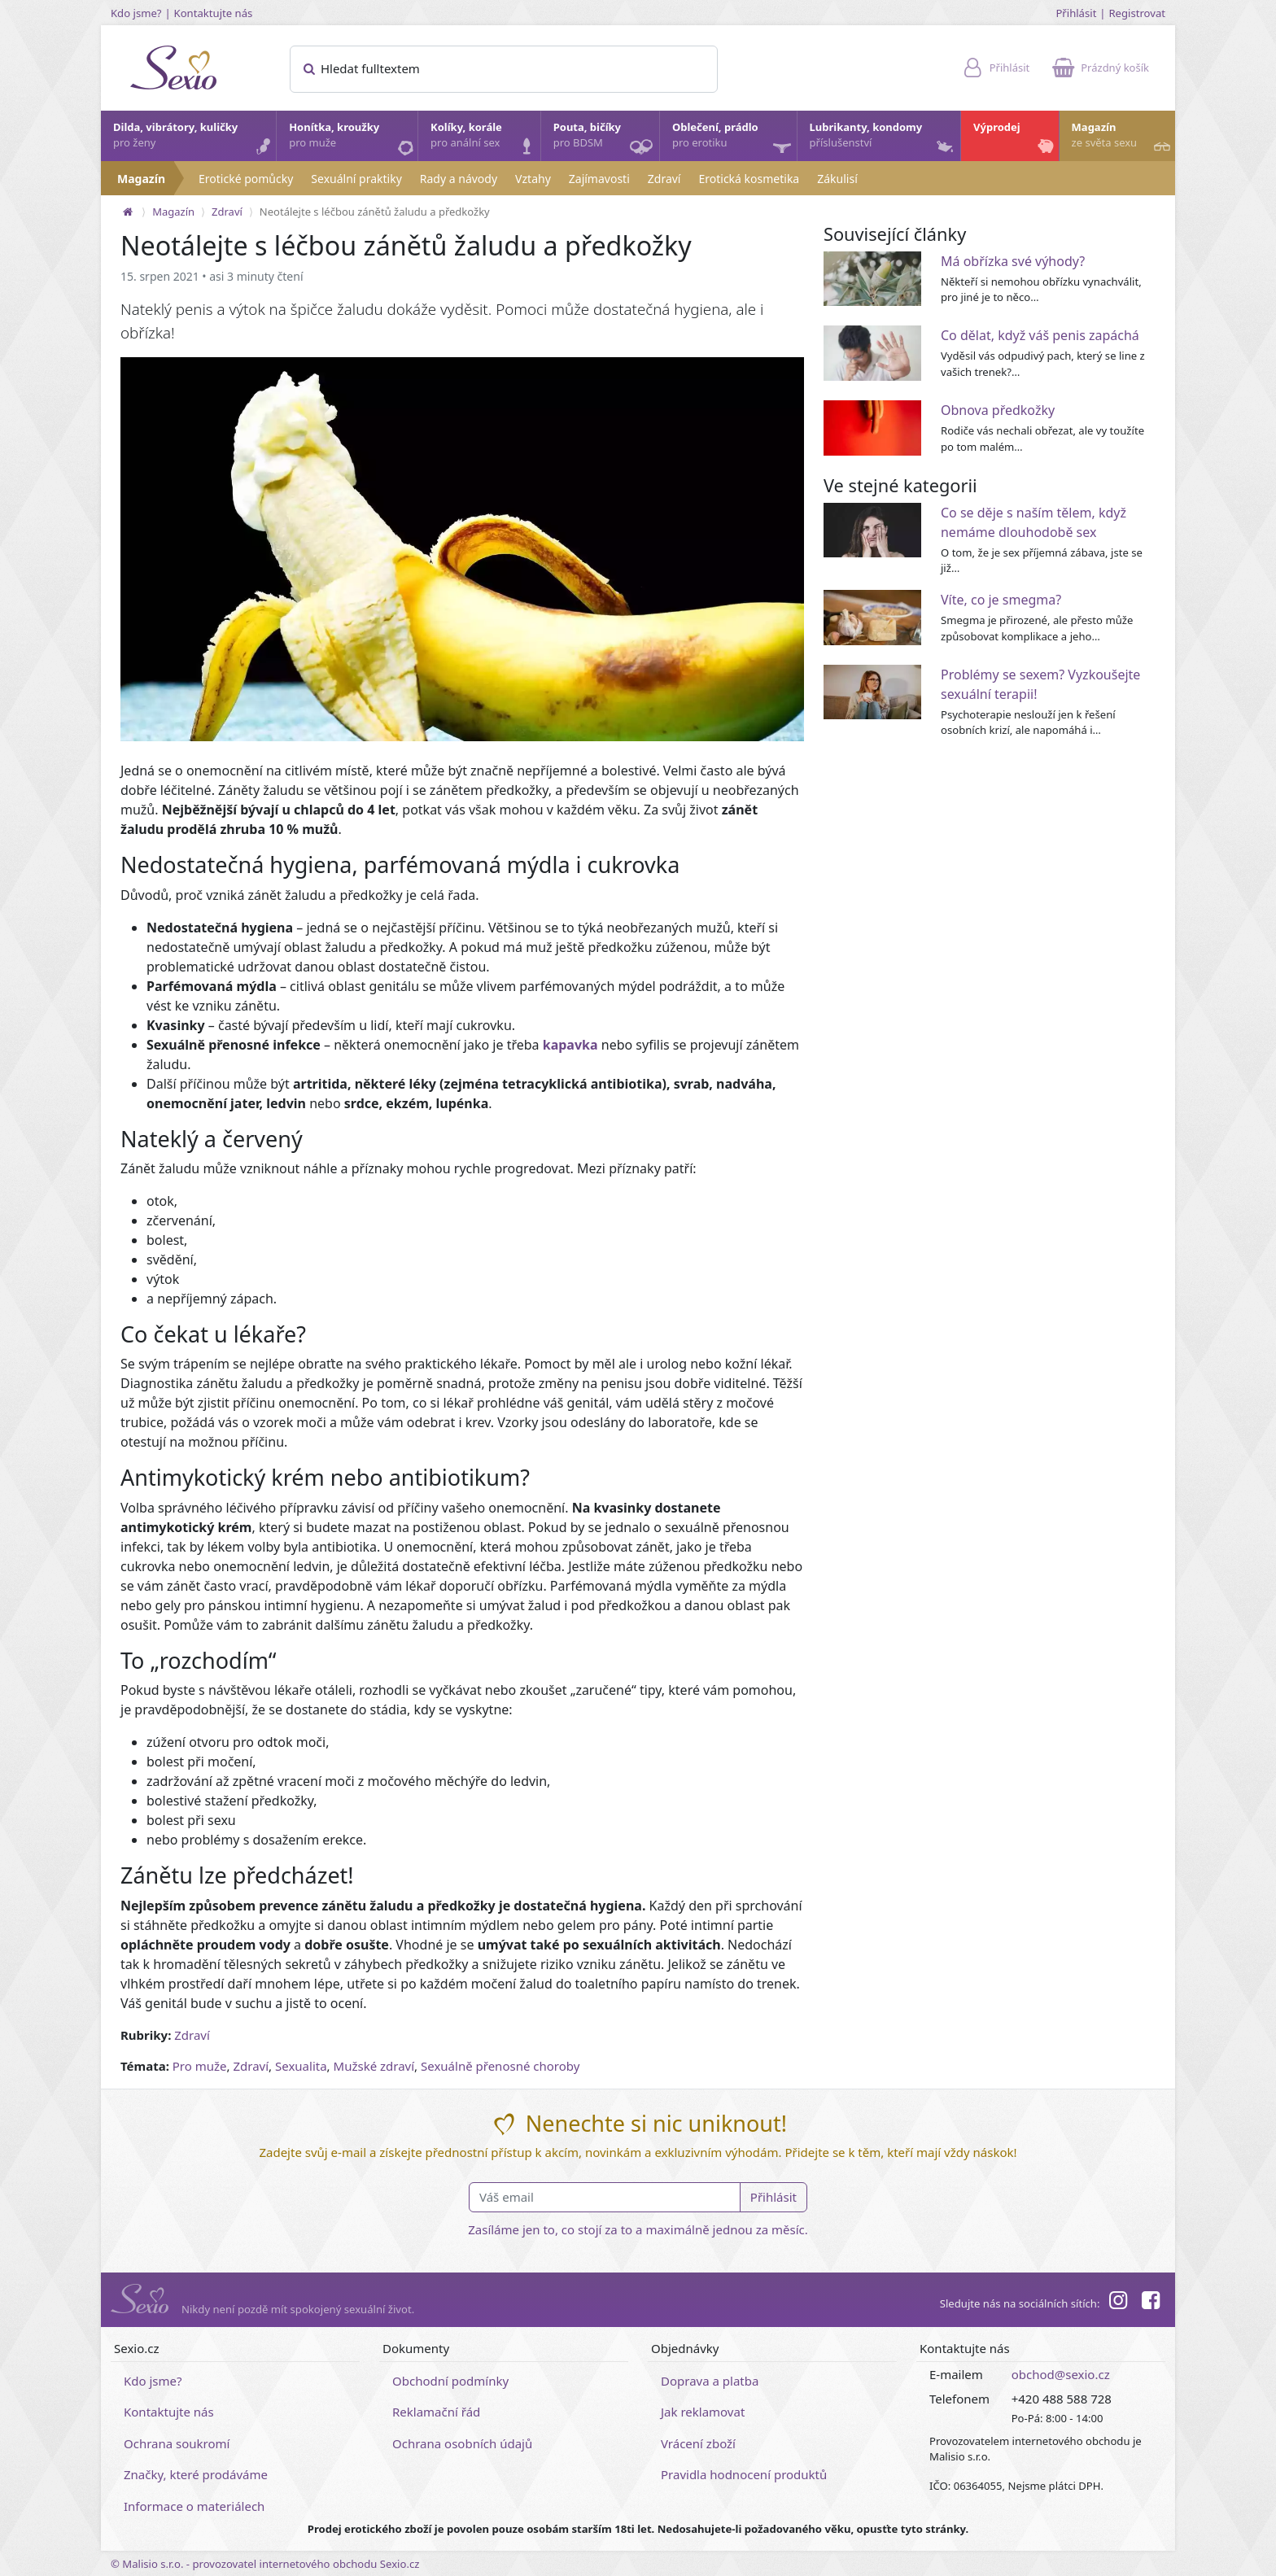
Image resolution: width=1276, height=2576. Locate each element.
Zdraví (664, 178)
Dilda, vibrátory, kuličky (193, 139)
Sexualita (301, 2066)
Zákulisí (837, 178)
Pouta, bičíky (605, 140)
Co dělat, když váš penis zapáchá (1040, 335)
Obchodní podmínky (450, 2381)
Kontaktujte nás (213, 13)
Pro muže (200, 2066)
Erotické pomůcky (246, 178)
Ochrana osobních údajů (462, 2443)
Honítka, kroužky (352, 139)
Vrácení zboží (698, 2443)
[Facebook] (1150, 2302)
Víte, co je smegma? (1001, 600)
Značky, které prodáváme (196, 2474)
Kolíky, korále (484, 139)
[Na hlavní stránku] (127, 211)
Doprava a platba (709, 2381)
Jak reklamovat (703, 2412)
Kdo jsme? (136, 13)
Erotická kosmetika (748, 178)
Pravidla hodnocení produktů (744, 2474)
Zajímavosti (599, 178)
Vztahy (533, 178)
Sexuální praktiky (356, 178)
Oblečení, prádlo (733, 140)
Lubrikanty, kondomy (883, 139)
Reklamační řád (436, 2412)
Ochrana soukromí (177, 2443)
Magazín (1122, 139)
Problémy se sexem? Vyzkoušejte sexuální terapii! (1040, 684)
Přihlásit (1075, 13)
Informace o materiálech (194, 2506)
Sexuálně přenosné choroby (500, 2066)
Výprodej (1015, 139)
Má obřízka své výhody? (1013, 261)
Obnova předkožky (998, 410)
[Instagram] (1117, 2302)
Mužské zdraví (374, 2066)
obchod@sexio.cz (1061, 2374)
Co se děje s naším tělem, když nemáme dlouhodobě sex (1033, 522)
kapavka (570, 1045)
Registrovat (1136, 13)
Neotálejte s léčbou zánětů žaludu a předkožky (375, 211)
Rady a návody (458, 178)
